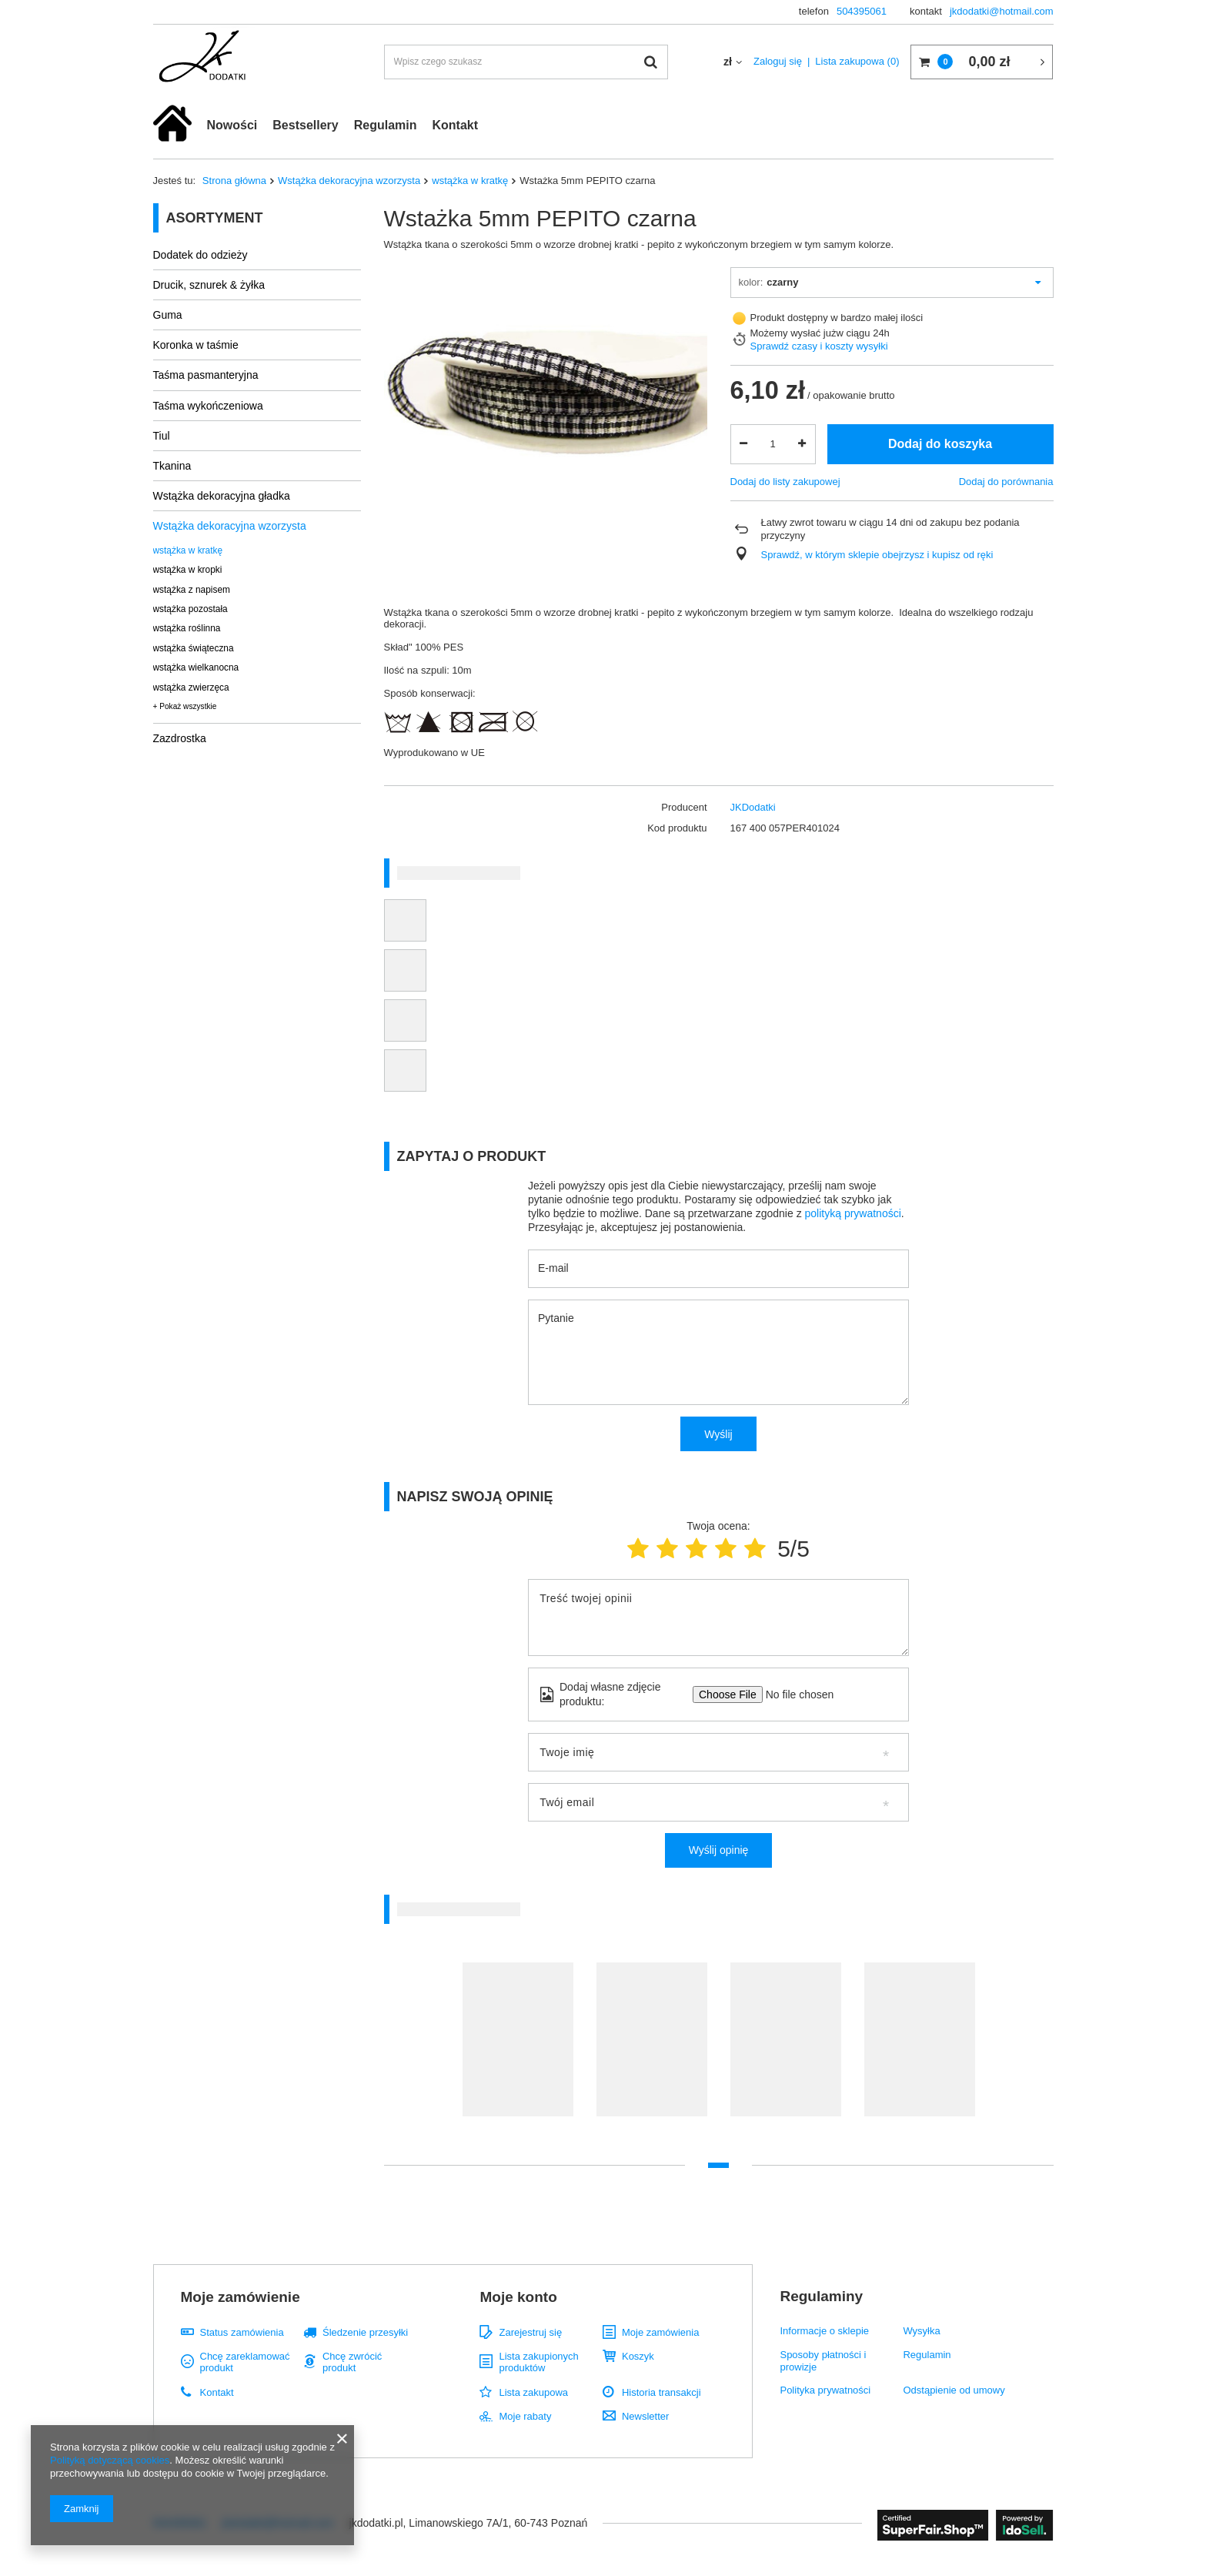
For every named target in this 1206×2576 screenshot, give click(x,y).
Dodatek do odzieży (200, 255)
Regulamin (385, 125)
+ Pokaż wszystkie (185, 706)
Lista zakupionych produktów (538, 2362)
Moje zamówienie (240, 2297)
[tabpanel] (518, 2047)
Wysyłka (921, 2331)
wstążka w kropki (187, 569)
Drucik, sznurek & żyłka (209, 285)
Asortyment (214, 218)
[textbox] (526, 62)
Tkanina (172, 466)
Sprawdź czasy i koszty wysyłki (819, 346)
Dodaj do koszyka (940, 443)
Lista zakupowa (857, 61)
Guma (167, 315)
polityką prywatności (853, 1213)
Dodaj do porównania (1006, 481)
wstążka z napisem (191, 589)
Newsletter (645, 2416)
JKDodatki (753, 807)
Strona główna (234, 180)
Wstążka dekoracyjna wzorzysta (349, 180)
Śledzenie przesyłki (365, 2332)
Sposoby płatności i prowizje (823, 2361)
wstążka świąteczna (193, 648)
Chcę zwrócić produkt (352, 2362)
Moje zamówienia (660, 2332)
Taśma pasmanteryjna (206, 375)
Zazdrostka (179, 738)
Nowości (232, 125)
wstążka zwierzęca (191, 687)
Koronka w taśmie (196, 345)
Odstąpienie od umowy (953, 2390)
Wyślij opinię (719, 1850)
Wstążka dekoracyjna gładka (221, 496)
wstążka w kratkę (470, 180)
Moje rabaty (525, 2416)
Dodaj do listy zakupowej (785, 481)
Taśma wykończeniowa (208, 406)
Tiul (161, 436)
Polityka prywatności (825, 2390)
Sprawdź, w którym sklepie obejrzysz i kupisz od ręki (877, 554)
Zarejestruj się (530, 2332)
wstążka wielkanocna (196, 667)
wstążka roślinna (187, 628)
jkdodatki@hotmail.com (1002, 11)
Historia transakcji (661, 2392)
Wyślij (718, 1434)
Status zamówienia (242, 2332)
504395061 (862, 11)
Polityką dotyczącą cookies (109, 2460)
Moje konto (517, 2297)
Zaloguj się (777, 61)
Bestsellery (305, 125)
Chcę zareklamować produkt (245, 2362)
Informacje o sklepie (824, 2331)
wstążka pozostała (190, 609)
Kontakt (455, 125)
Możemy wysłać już (793, 333)
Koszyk (638, 2356)
